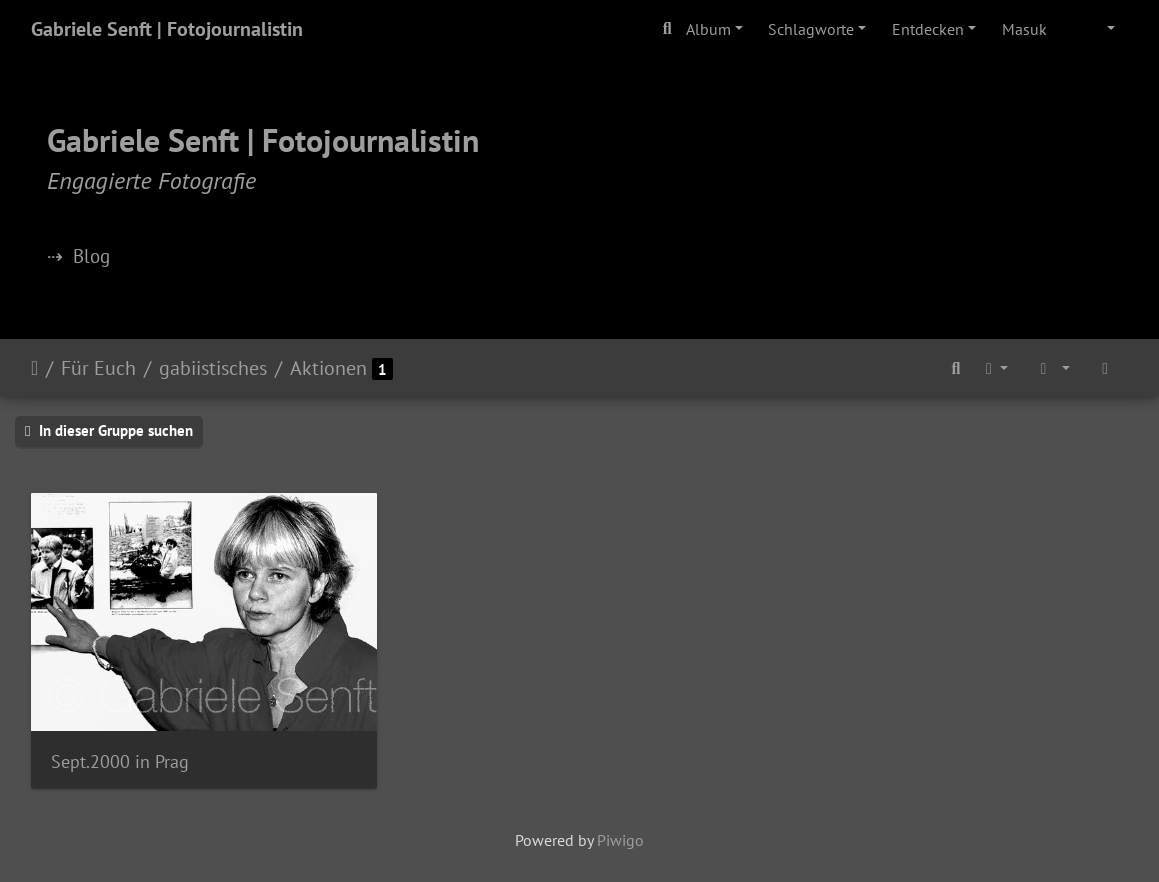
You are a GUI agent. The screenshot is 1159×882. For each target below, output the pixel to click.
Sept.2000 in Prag (120, 761)
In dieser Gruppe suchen (109, 430)
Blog (91, 255)
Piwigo (620, 840)
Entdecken (928, 29)
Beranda (34, 368)
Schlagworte (811, 29)
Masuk (1024, 29)
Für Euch (98, 368)
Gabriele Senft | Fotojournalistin (167, 29)
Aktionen (328, 368)
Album (708, 29)
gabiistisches (213, 368)
